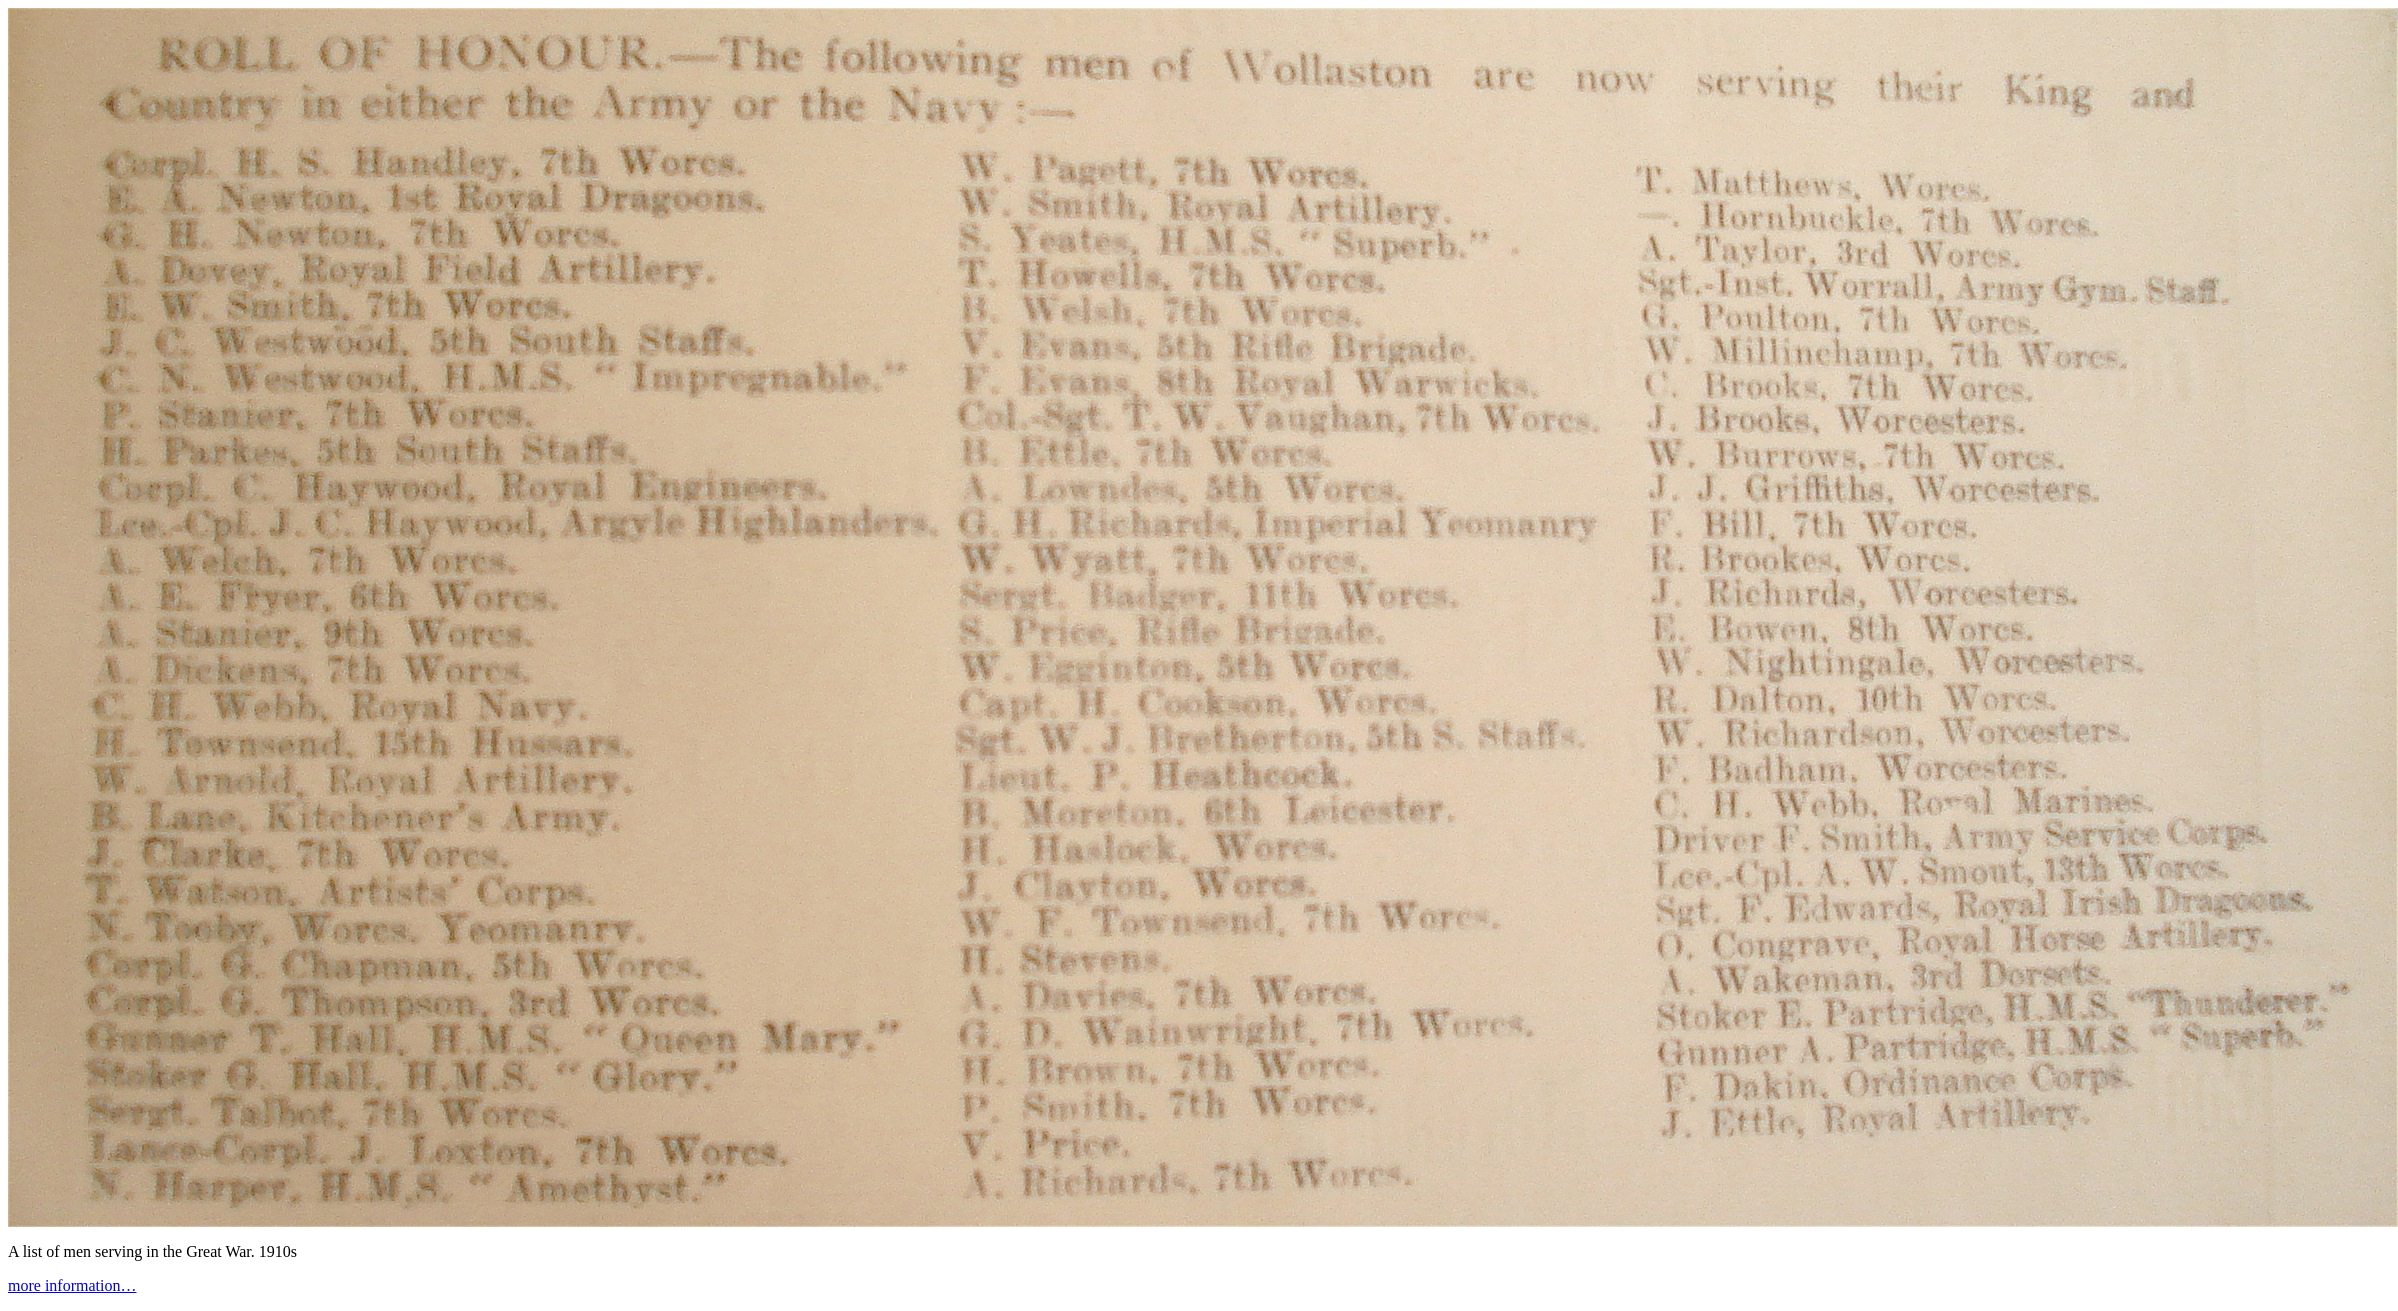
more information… (72, 1285)
